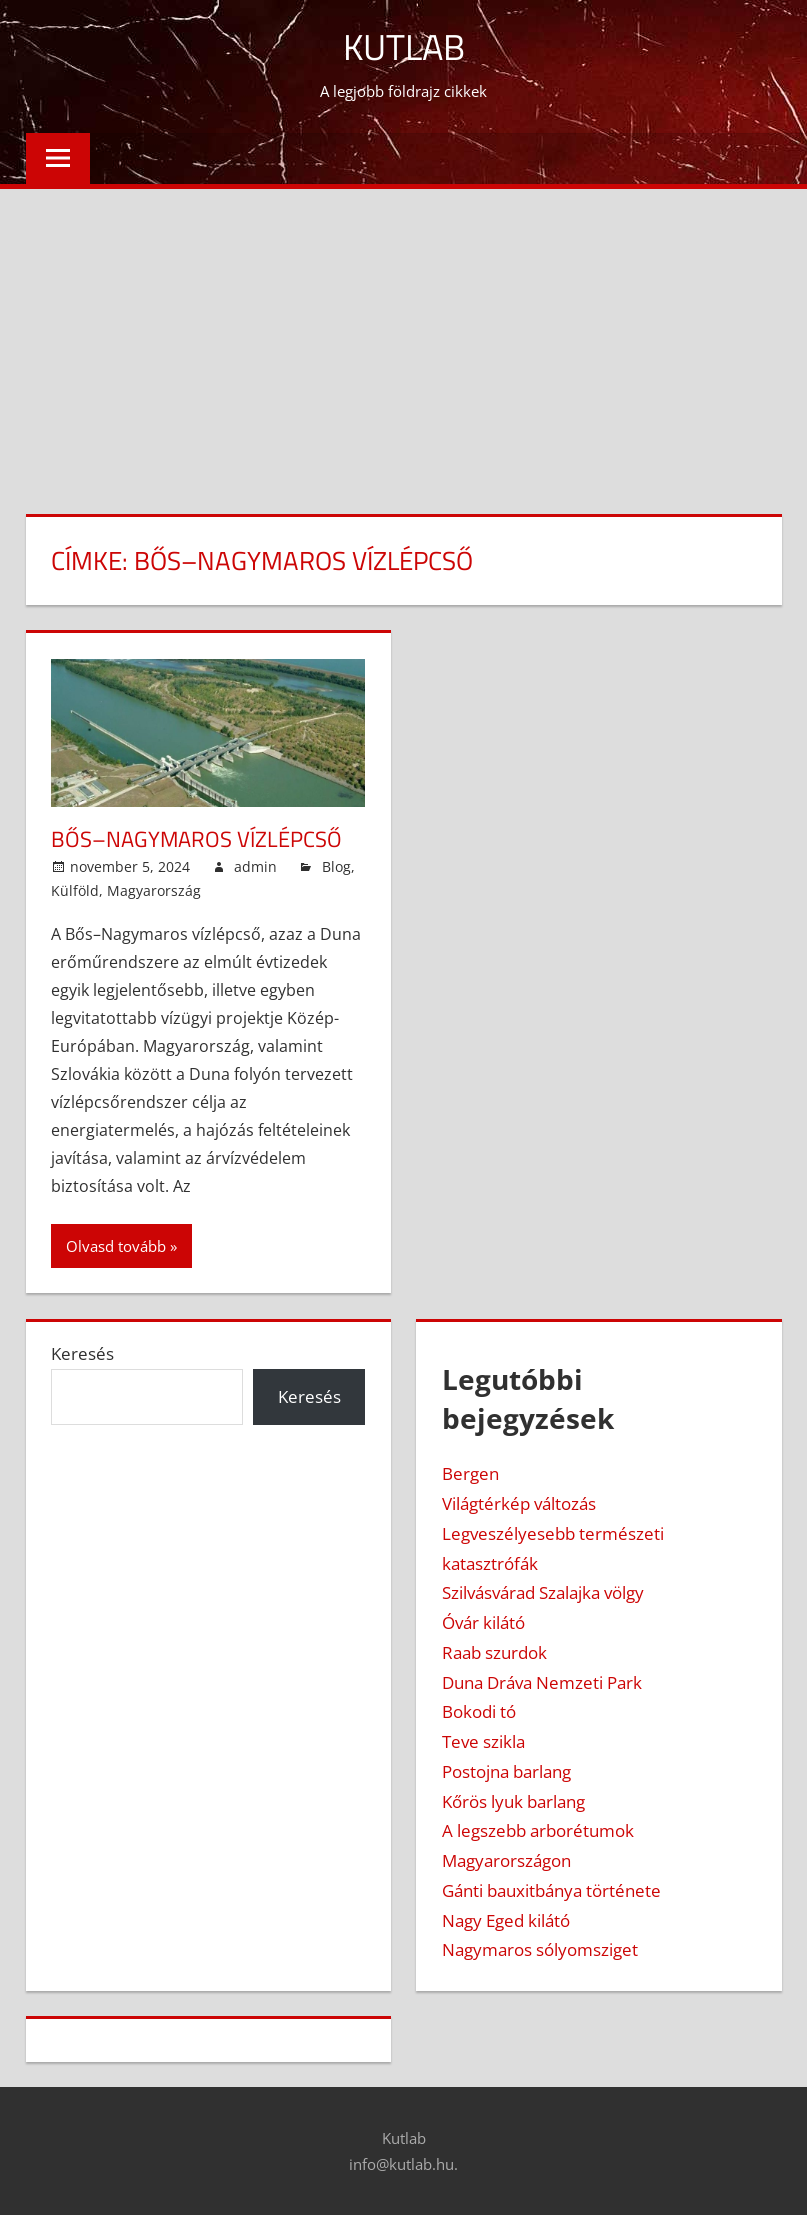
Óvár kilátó (483, 1622)
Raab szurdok (494, 1652)
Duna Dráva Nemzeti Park (542, 1682)
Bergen (470, 1473)
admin (255, 866)
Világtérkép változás (519, 1503)
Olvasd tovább (116, 1246)
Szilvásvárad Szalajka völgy (543, 1592)
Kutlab (404, 46)
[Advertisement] (403, 339)
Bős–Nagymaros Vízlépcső (196, 839)
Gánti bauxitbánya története (551, 1890)
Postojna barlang (506, 1771)
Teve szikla (483, 1741)
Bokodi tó (479, 1711)
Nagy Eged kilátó (506, 1920)
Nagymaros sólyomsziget (540, 1949)
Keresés (82, 1353)
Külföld (75, 890)
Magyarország (154, 890)
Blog (336, 866)
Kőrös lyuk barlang (513, 1801)
